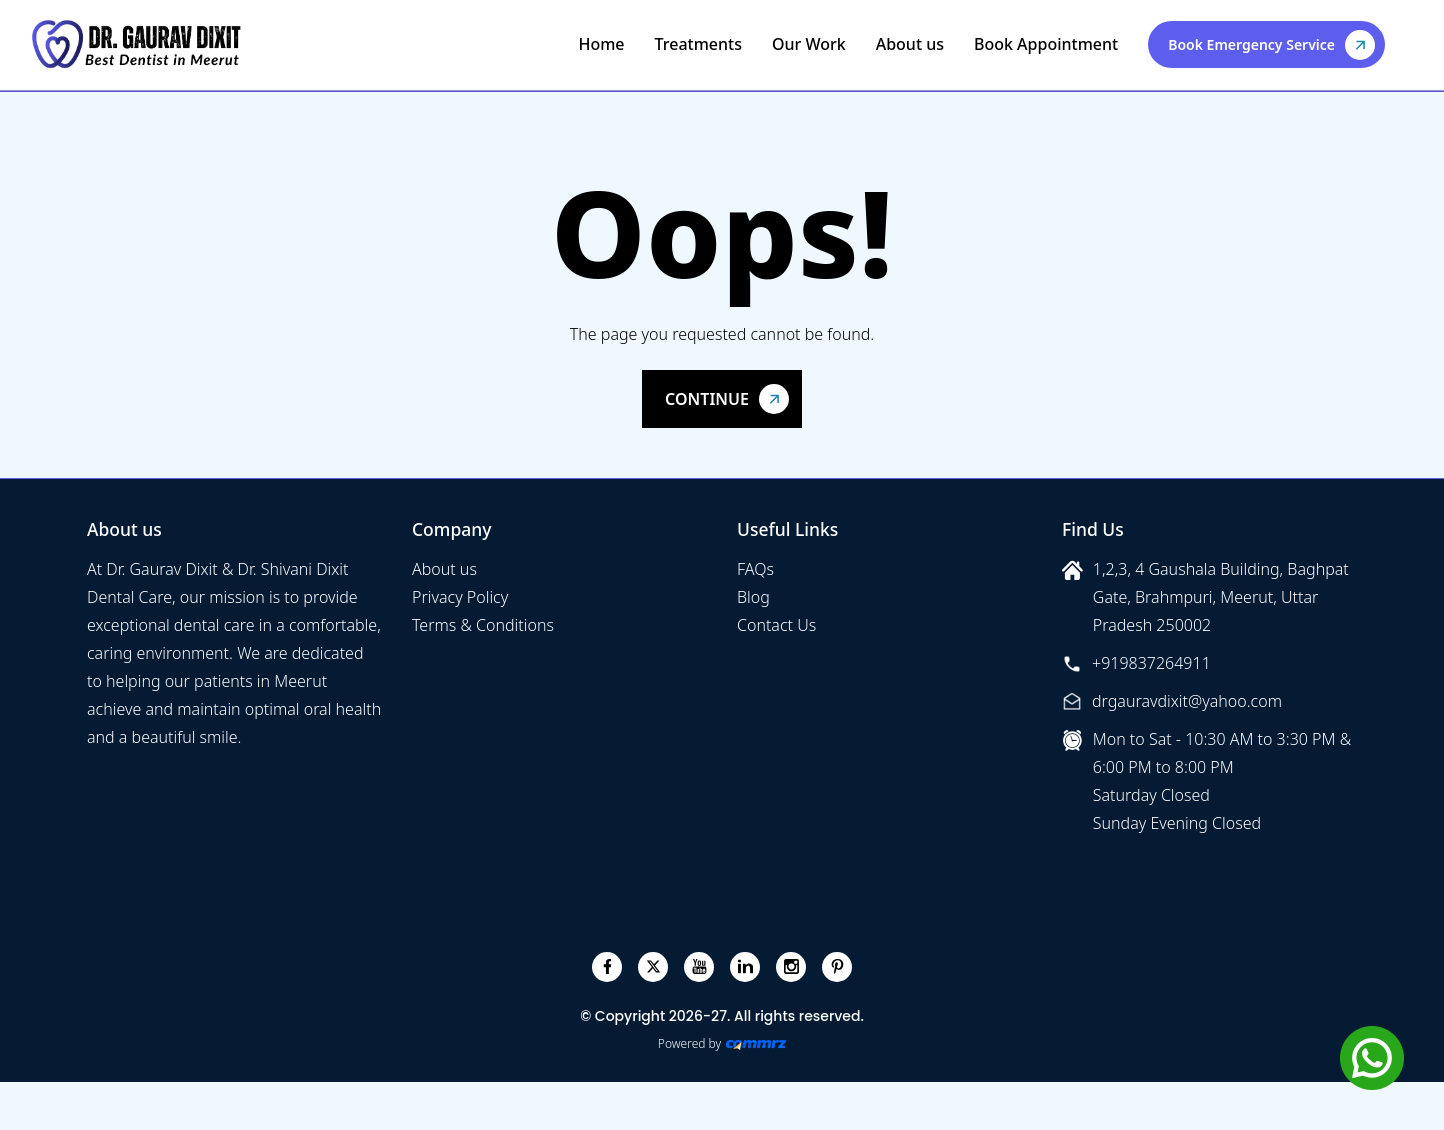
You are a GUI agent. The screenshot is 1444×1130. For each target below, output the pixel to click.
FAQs (755, 569)
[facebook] (607, 966)
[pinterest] (837, 966)
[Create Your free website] (756, 1044)
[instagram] (791, 966)
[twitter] (653, 966)
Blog (753, 597)
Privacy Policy (460, 597)
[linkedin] (745, 966)
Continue (707, 399)
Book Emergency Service (1251, 44)
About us (910, 44)
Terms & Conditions (483, 625)
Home (601, 44)
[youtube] (699, 966)
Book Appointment (1046, 44)
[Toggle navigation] (1406, 44)
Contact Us (776, 625)
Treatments (698, 44)
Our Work (809, 44)
